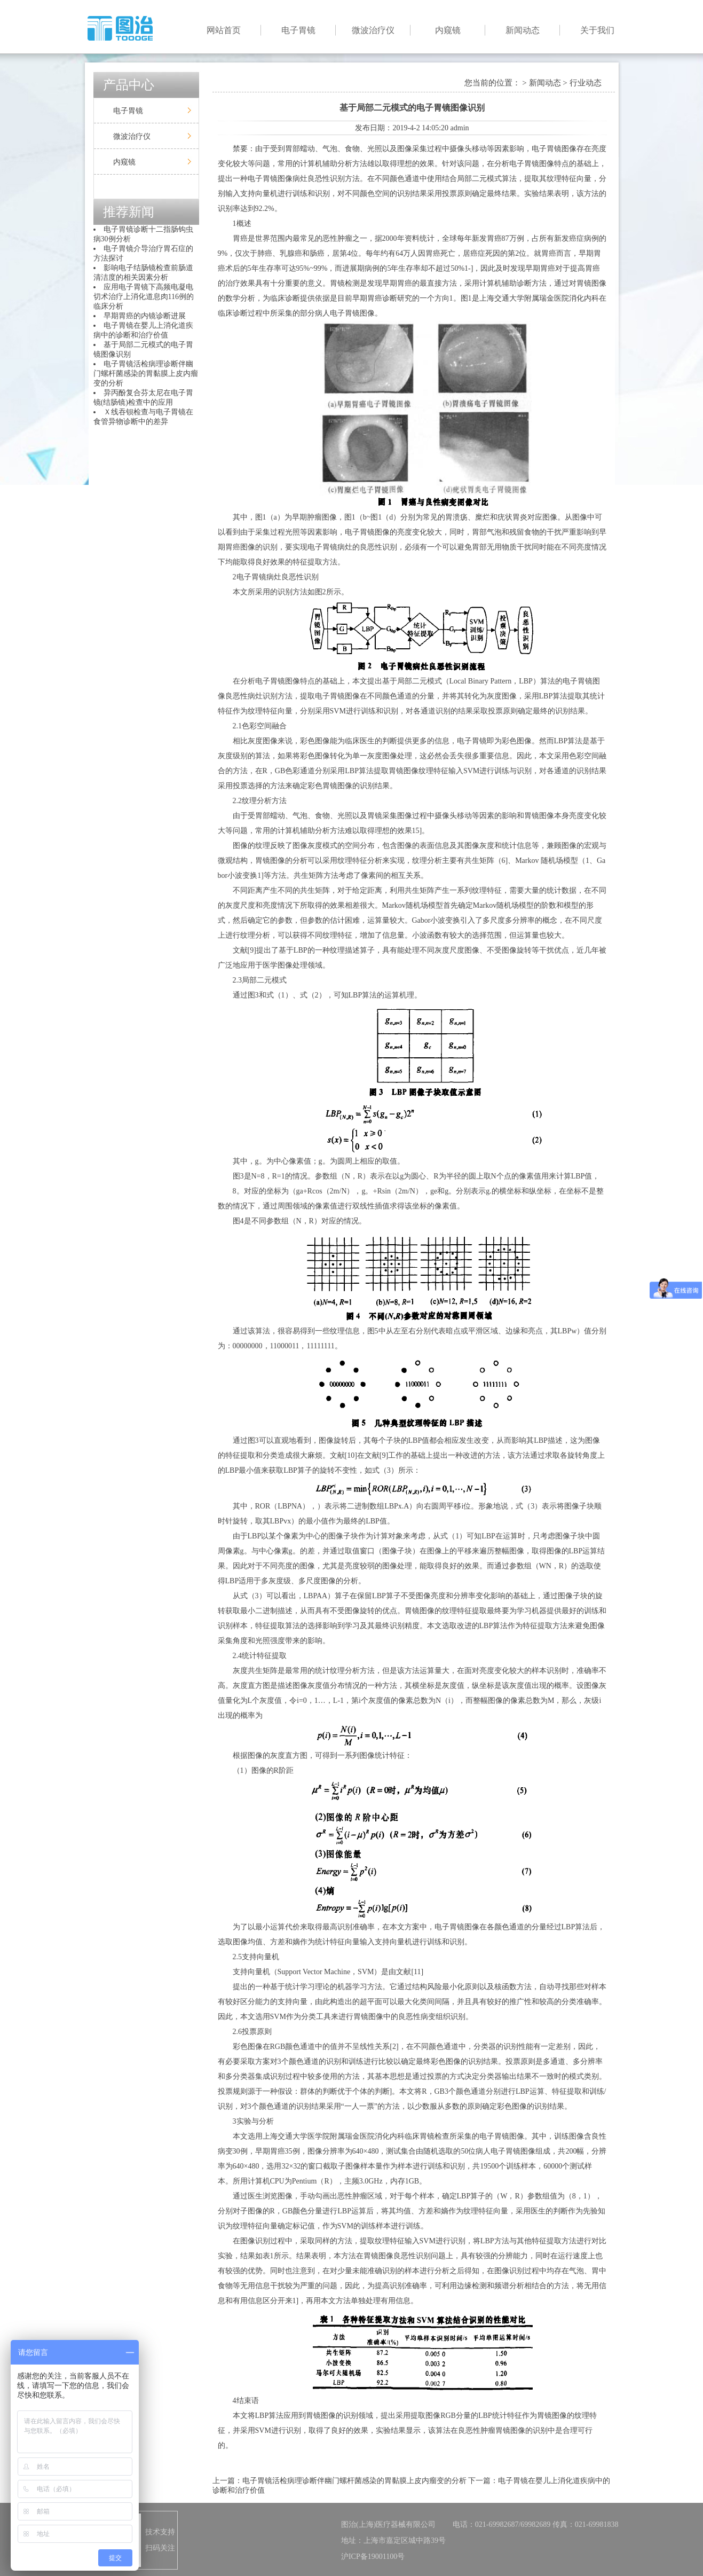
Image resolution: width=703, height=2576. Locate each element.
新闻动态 (522, 30)
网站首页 (224, 30)
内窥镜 (448, 30)
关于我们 (597, 30)
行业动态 (586, 82)
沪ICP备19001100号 (373, 2557)
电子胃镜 (298, 30)
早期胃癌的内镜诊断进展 (145, 316)
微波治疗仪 (373, 30)
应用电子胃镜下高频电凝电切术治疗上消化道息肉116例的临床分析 (143, 296)
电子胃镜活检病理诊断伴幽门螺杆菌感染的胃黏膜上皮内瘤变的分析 (145, 373)
